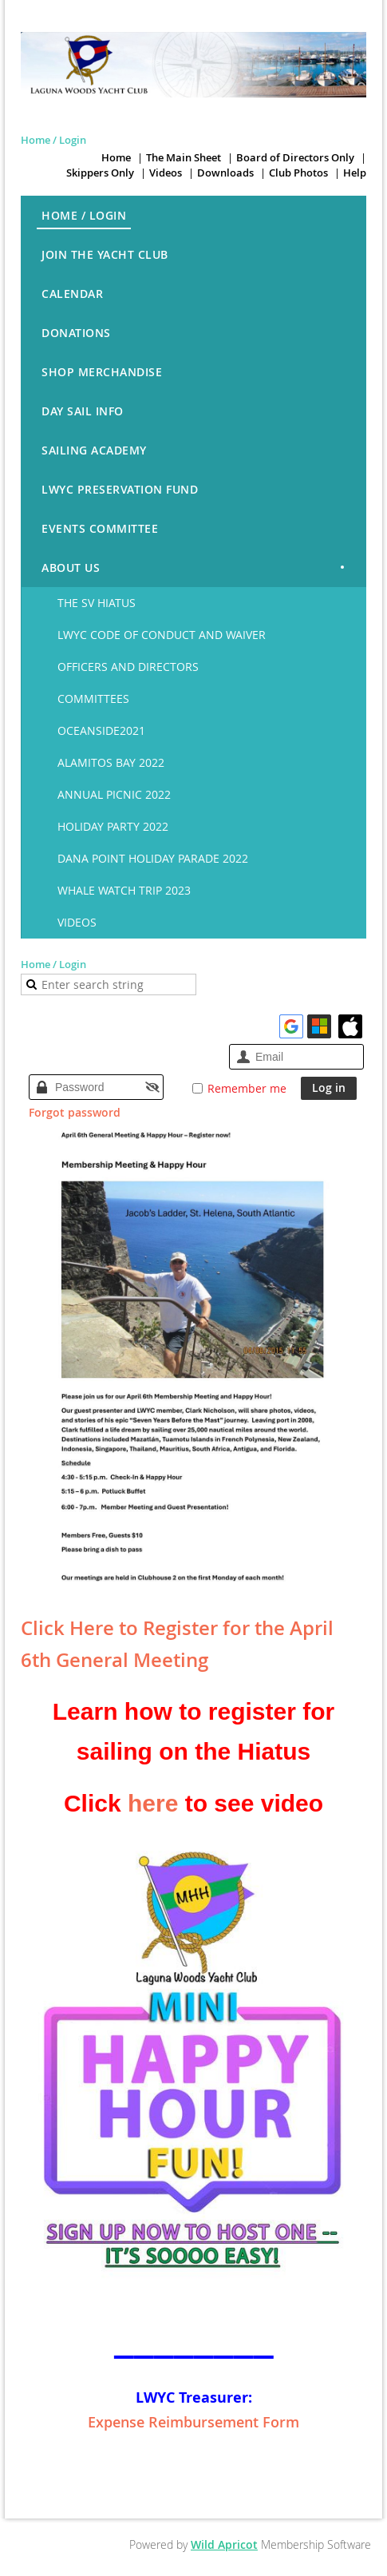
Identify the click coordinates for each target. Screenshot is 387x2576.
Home (116, 157)
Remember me (246, 1088)
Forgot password (74, 1112)
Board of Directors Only (295, 157)
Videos (165, 172)
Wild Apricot (224, 2544)
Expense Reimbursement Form (193, 2421)
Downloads (225, 172)
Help (354, 172)
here (153, 1803)
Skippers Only (100, 172)
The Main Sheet (183, 157)
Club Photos (298, 172)
